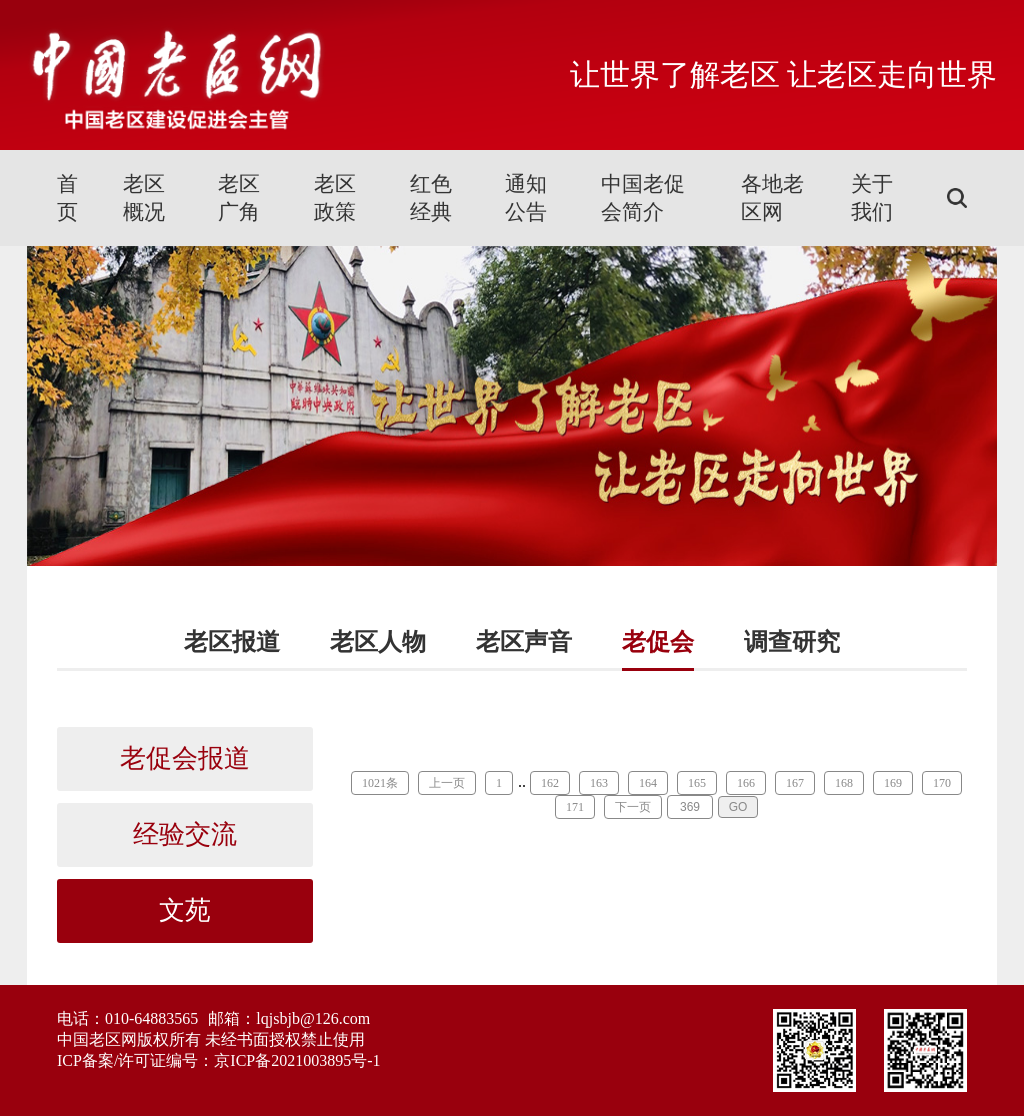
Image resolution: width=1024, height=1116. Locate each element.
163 (599, 783)
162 (550, 783)
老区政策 (335, 198)
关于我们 (872, 198)
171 (575, 807)
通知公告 (526, 198)
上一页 (447, 783)
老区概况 (144, 198)
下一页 (633, 807)
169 (893, 783)
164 (648, 783)
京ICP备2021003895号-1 (297, 1060)
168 (844, 783)
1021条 (380, 783)
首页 (67, 198)
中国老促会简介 (643, 198)
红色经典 (431, 198)
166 (746, 783)
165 (697, 783)
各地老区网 (772, 198)
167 (795, 783)
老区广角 (239, 198)
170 (942, 783)
